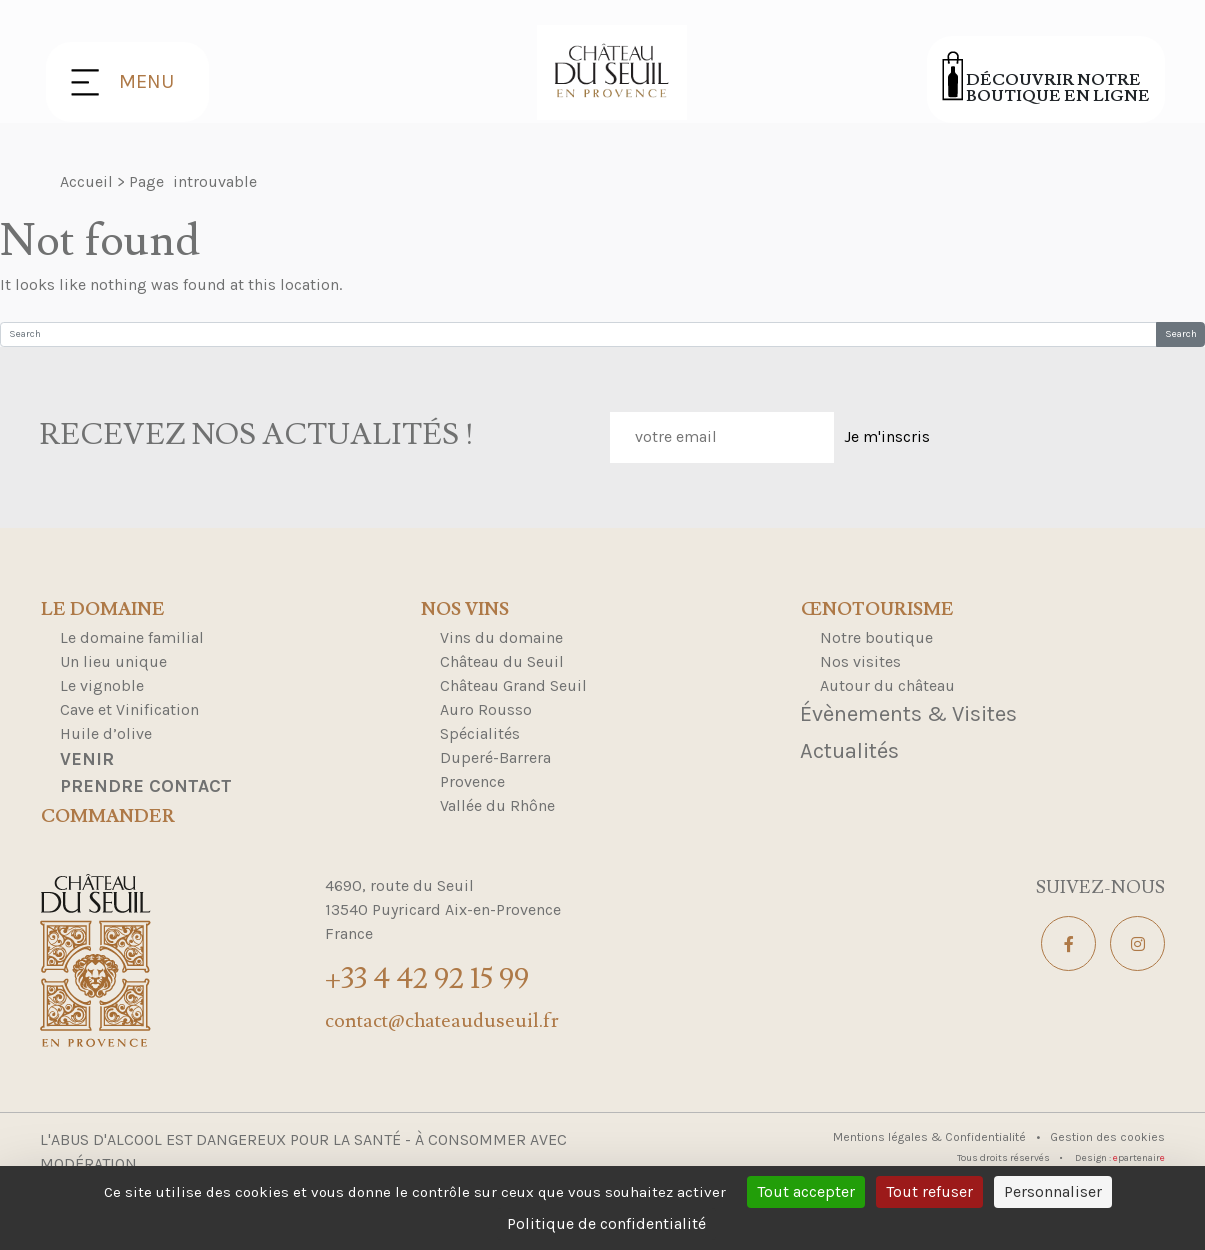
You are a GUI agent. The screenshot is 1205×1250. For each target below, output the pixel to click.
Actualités (849, 751)
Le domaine (103, 610)
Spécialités (480, 733)
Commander (108, 817)
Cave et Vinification (129, 709)
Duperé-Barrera (495, 757)
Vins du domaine (501, 637)
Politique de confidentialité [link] (606, 1223)
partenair (1139, 1158)
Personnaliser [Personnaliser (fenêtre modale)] (1053, 1191)
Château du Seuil (502, 661)
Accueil (86, 181)
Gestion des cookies (1107, 1137)
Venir (87, 759)
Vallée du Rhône (497, 805)
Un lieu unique (113, 661)
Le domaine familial (132, 637)
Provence (472, 781)
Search (1181, 334)
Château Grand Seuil (513, 685)
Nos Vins (465, 610)
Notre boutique (876, 637)
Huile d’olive (106, 733)
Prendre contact (146, 786)
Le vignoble (102, 685)
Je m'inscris (887, 436)
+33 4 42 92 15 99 (427, 978)
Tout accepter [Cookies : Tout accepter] (806, 1191)
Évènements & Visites (908, 714)
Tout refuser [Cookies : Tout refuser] (929, 1191)
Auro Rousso (486, 709)
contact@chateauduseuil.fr (442, 1021)
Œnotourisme (877, 610)
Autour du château (887, 685)
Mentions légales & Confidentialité (931, 1137)
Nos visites (860, 661)
